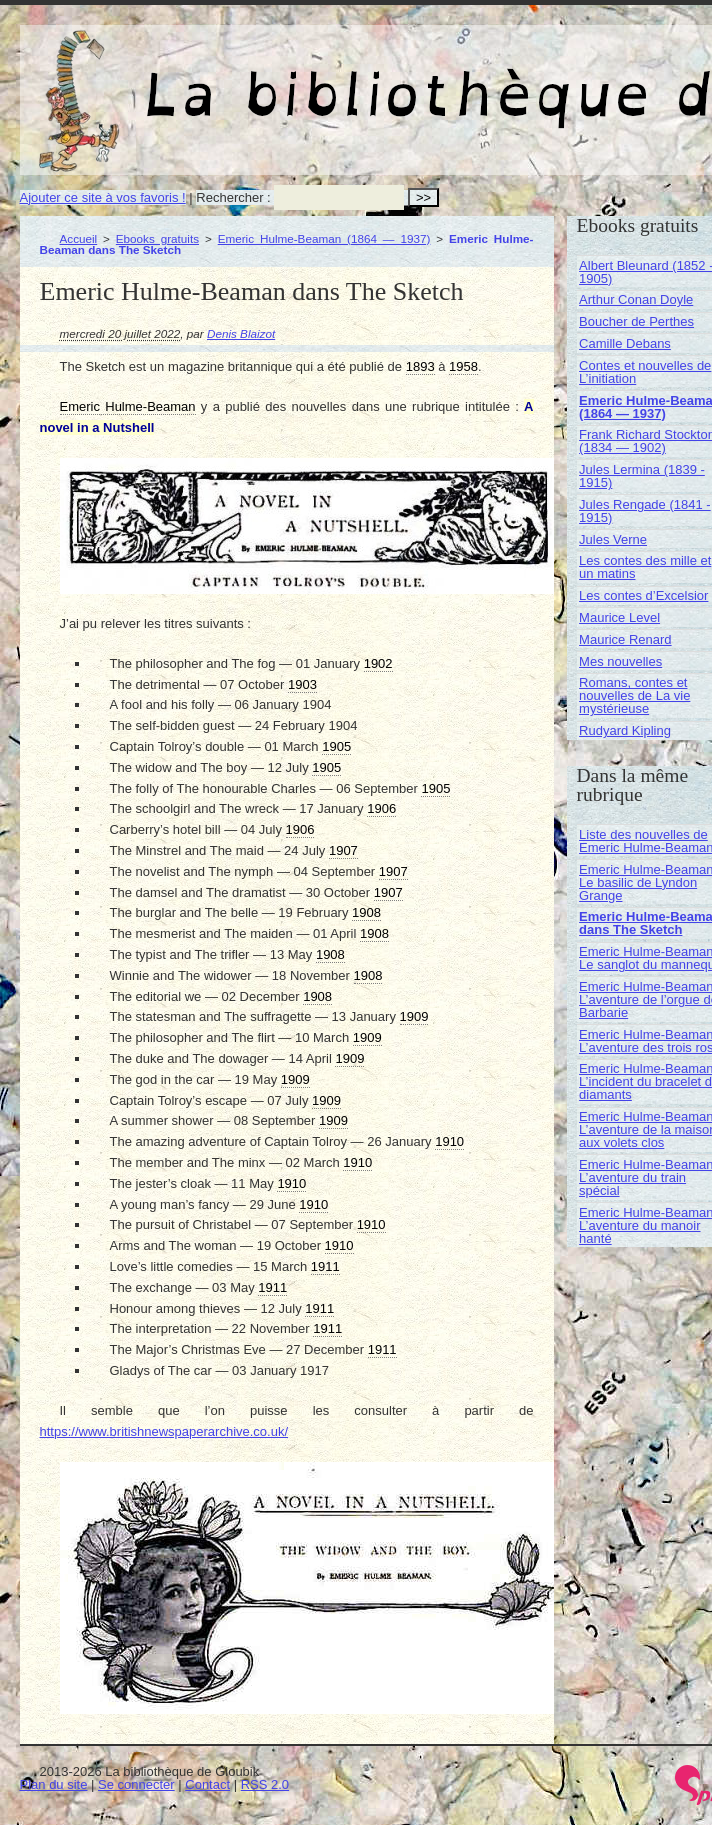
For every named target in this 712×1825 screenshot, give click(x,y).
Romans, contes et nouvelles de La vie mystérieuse (634, 695)
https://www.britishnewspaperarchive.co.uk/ (164, 1431)
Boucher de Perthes (636, 321)
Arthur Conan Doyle (636, 299)
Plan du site (54, 1784)
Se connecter (136, 1784)
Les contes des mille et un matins (645, 567)
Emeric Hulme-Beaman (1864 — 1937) (324, 238)
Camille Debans (625, 343)
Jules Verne (613, 539)
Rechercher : (233, 197)
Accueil (79, 238)
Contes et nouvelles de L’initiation (645, 372)
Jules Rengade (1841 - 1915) (645, 511)
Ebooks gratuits (157, 238)
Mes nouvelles (620, 661)
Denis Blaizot (241, 333)
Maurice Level (619, 617)
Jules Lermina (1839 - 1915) (642, 476)
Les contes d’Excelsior (643, 595)
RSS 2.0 (265, 1784)
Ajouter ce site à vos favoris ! (103, 197)
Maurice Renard (625, 639)
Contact (207, 1784)
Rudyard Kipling (625, 730)
